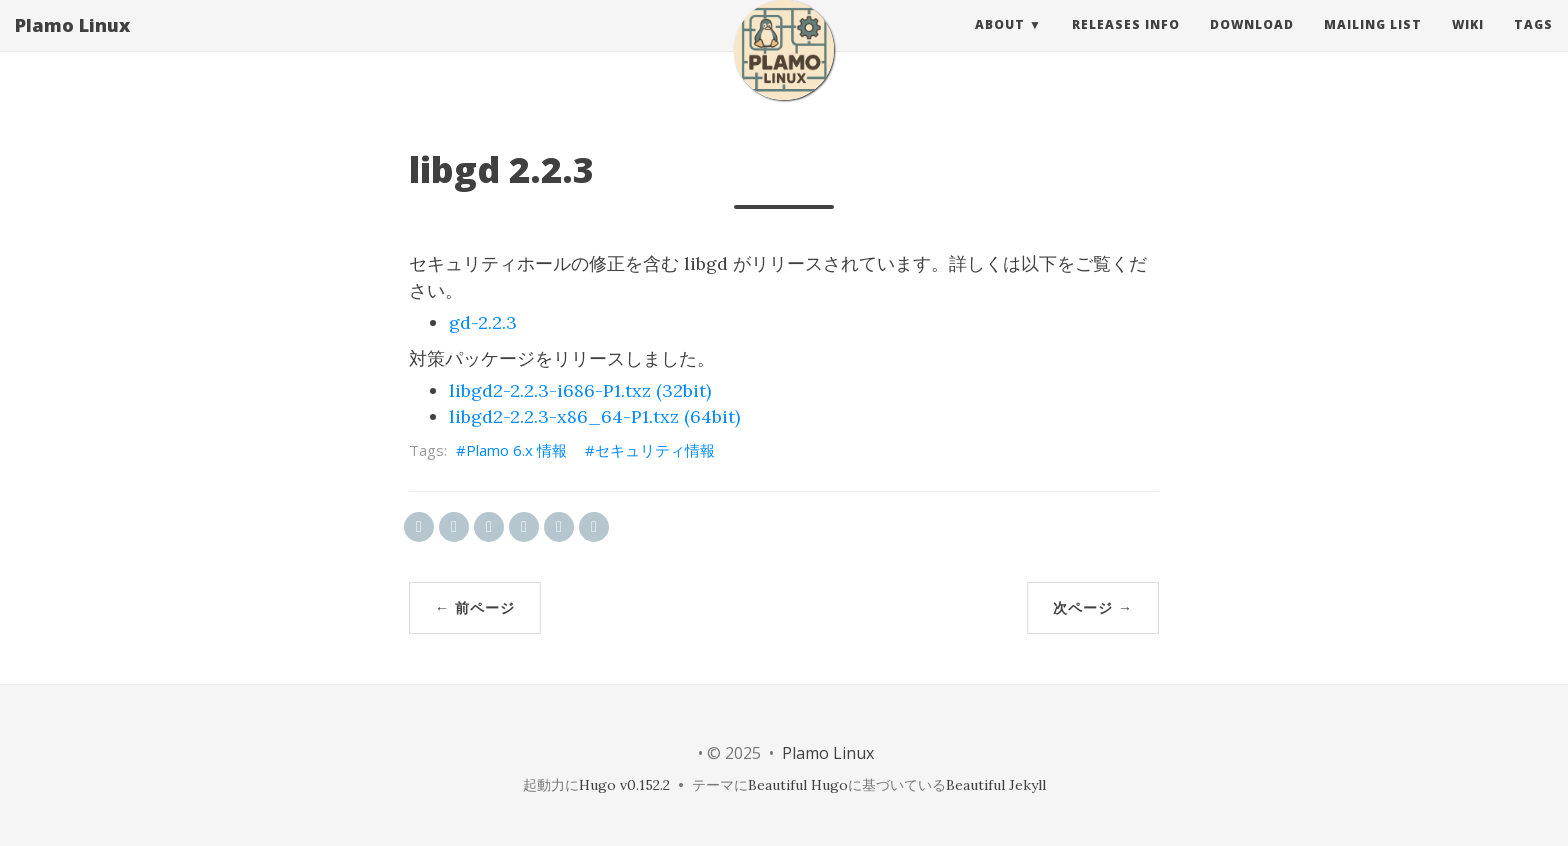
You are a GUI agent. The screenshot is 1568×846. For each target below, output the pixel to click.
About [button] (1000, 44)
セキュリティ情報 (655, 450)
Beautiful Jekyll (996, 785)
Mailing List (1373, 44)
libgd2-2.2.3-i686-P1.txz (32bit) (580, 390)
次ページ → (1093, 607)
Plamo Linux (72, 45)
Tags (1533, 44)
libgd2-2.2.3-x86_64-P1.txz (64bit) (594, 416)
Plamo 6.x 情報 (516, 450)
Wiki (1468, 44)
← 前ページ (475, 607)
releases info (1126, 44)
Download (1252, 44)
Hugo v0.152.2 (624, 785)
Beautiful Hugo (798, 785)
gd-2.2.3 (483, 322)
